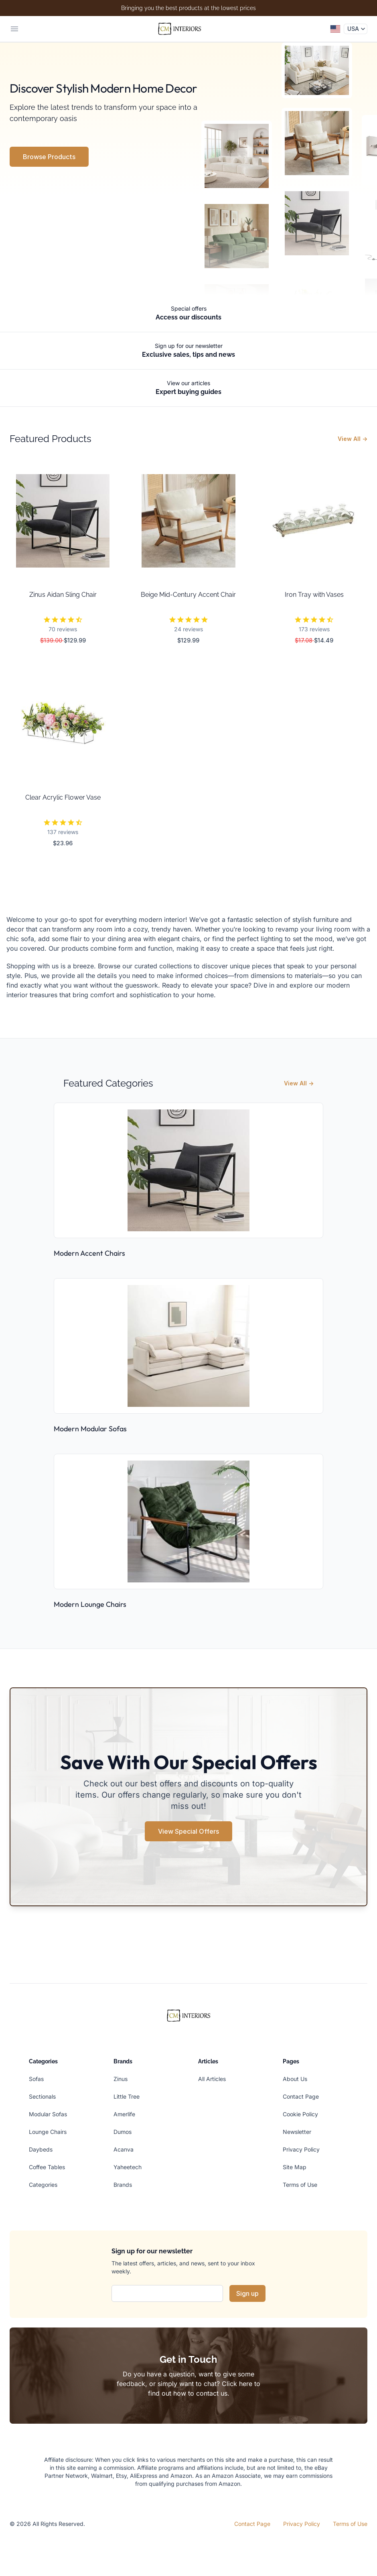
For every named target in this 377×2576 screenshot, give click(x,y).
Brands (123, 2184)
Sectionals (42, 2096)
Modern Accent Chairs (89, 1253)
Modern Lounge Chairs (90, 1604)
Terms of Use (300, 2184)
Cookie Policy (300, 2114)
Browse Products (49, 157)
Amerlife (124, 2114)
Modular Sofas (48, 2114)
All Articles (212, 2078)
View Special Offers (188, 1831)
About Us (295, 2078)
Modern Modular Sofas (90, 1428)
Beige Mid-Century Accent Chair (188, 594)
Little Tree (127, 2096)
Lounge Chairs (48, 2131)
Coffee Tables (47, 2167)
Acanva (124, 2149)
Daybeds (41, 2149)
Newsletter (297, 2131)
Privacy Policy (301, 2149)
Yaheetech (128, 2167)
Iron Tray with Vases (314, 594)
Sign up (247, 2293)
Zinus (121, 2078)
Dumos (123, 2131)
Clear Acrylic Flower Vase (63, 797)
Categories (43, 2184)
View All (352, 438)
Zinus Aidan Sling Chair (63, 594)
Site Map (294, 2167)
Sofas (36, 2078)
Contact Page (301, 2096)
